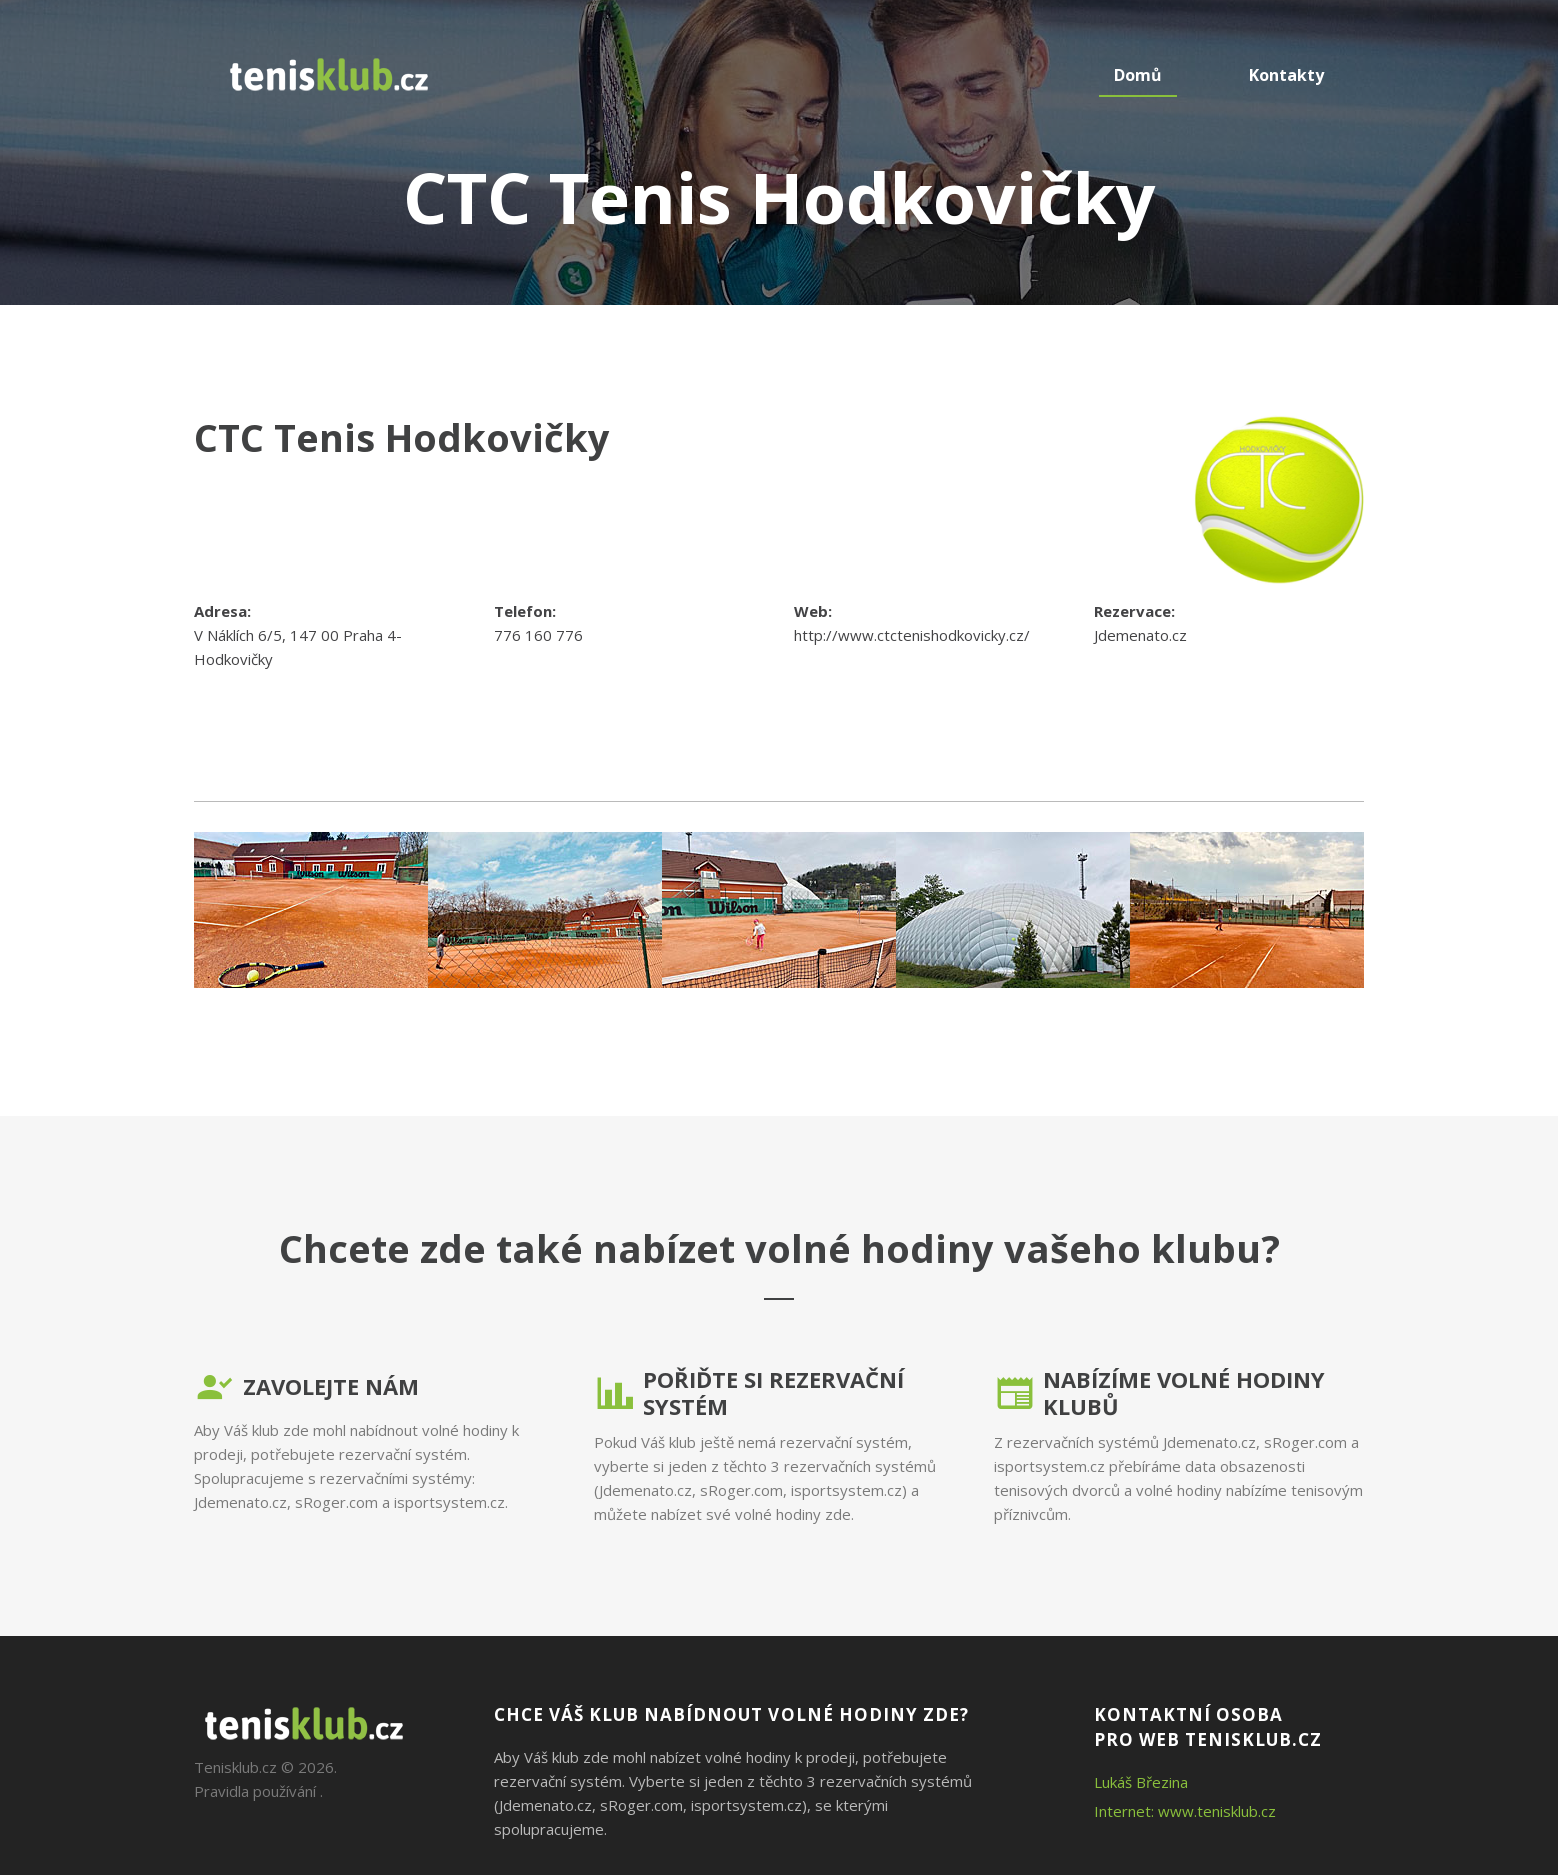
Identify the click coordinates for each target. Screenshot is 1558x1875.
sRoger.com (336, 1502)
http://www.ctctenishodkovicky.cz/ (912, 635)
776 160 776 (538, 635)
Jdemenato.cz (1140, 635)
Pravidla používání (255, 1791)
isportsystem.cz (449, 1502)
